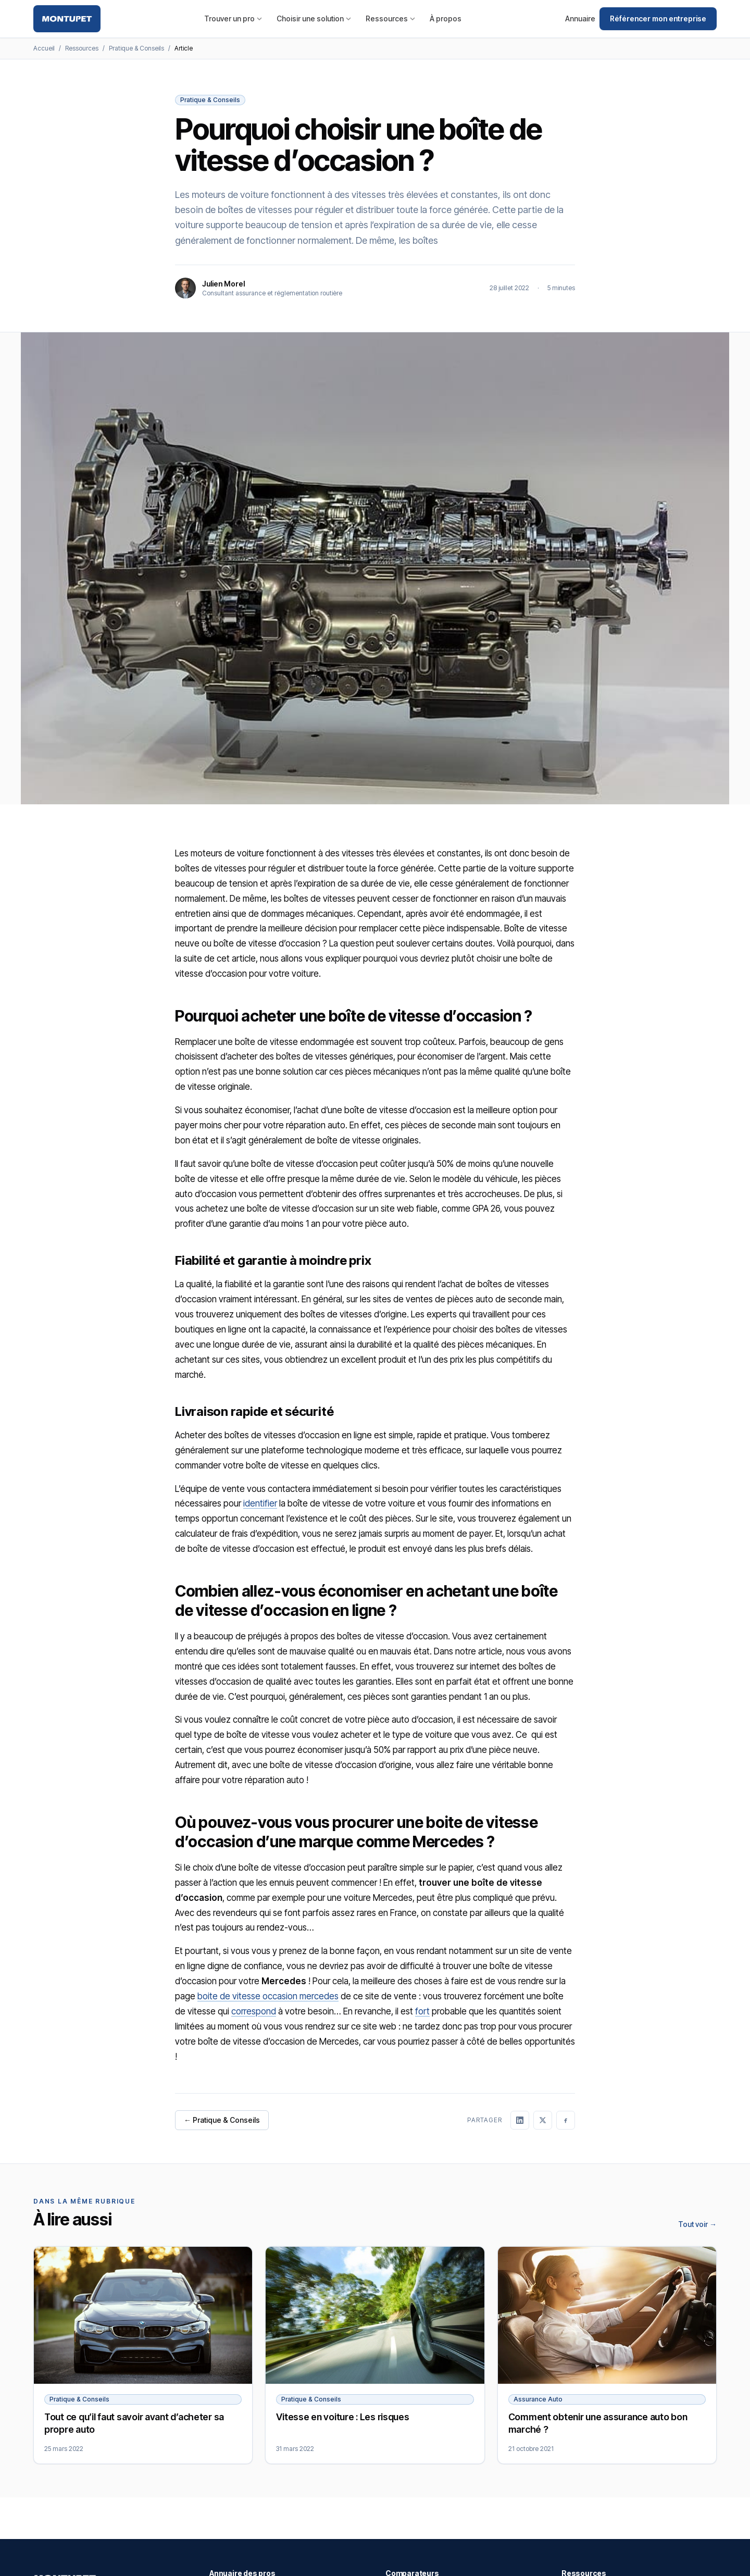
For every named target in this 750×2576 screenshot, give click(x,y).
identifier (260, 1503)
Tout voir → (697, 2224)
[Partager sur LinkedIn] (519, 2120)
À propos (445, 18)
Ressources (390, 18)
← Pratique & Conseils (222, 2119)
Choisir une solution (314, 18)
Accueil (44, 48)
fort (422, 2011)
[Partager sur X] (542, 2120)
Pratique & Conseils (136, 48)
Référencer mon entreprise (658, 18)
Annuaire (580, 18)
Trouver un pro (233, 18)
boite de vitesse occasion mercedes (268, 1996)
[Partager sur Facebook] (565, 2120)
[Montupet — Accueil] (67, 18)
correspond (253, 2011)
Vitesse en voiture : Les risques (342, 2416)
